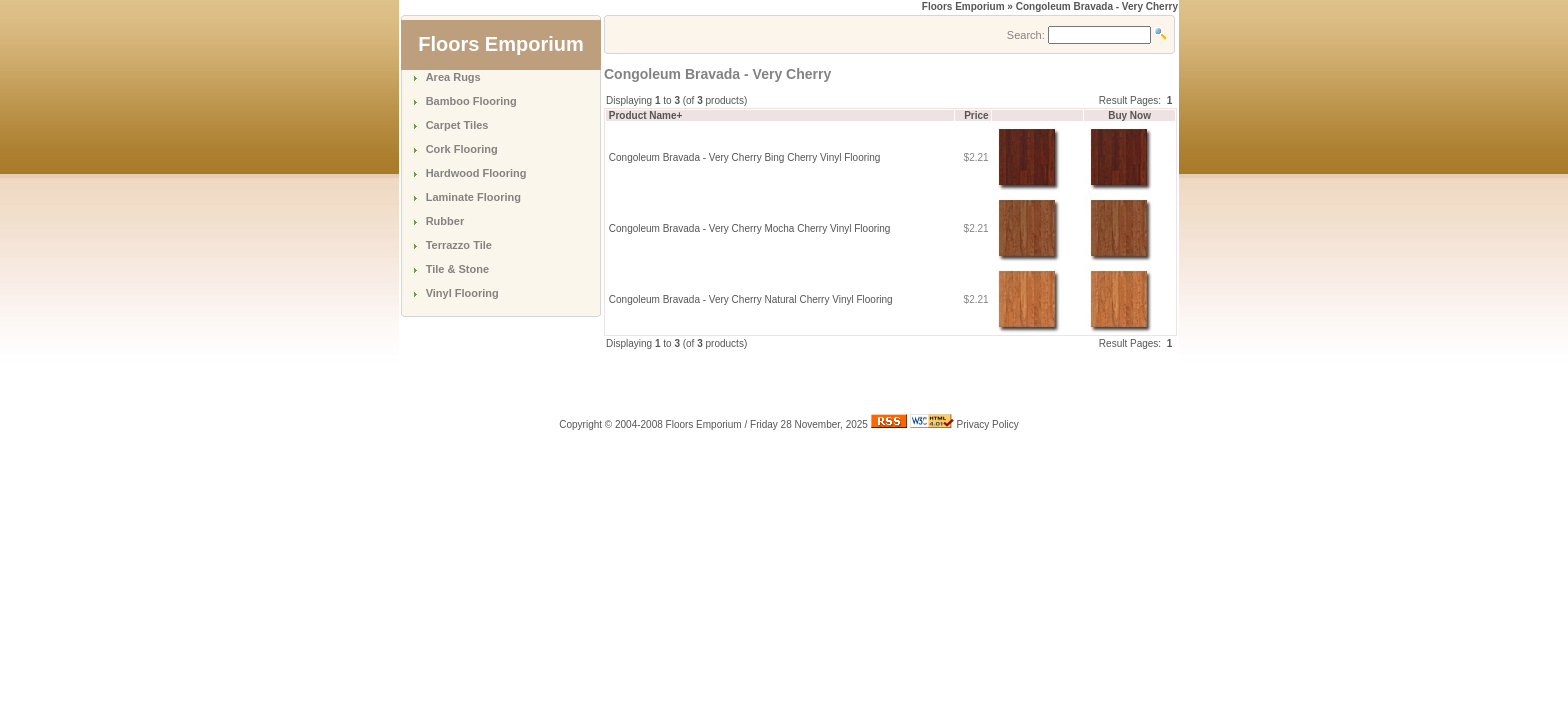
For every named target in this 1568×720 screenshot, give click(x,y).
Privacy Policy (988, 424)
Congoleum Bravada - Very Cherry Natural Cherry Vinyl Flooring (751, 299)
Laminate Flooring (473, 197)
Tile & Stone (457, 269)
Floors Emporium (963, 6)
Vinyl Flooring (462, 293)
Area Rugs (453, 77)
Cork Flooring (462, 149)
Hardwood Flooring (476, 173)
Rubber (445, 221)
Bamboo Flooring (471, 101)
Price (976, 115)
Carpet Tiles (457, 125)
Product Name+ (646, 115)
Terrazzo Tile (459, 245)
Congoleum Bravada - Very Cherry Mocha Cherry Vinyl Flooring (750, 228)
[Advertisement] (838, 381)
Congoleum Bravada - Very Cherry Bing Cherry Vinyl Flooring (745, 157)
